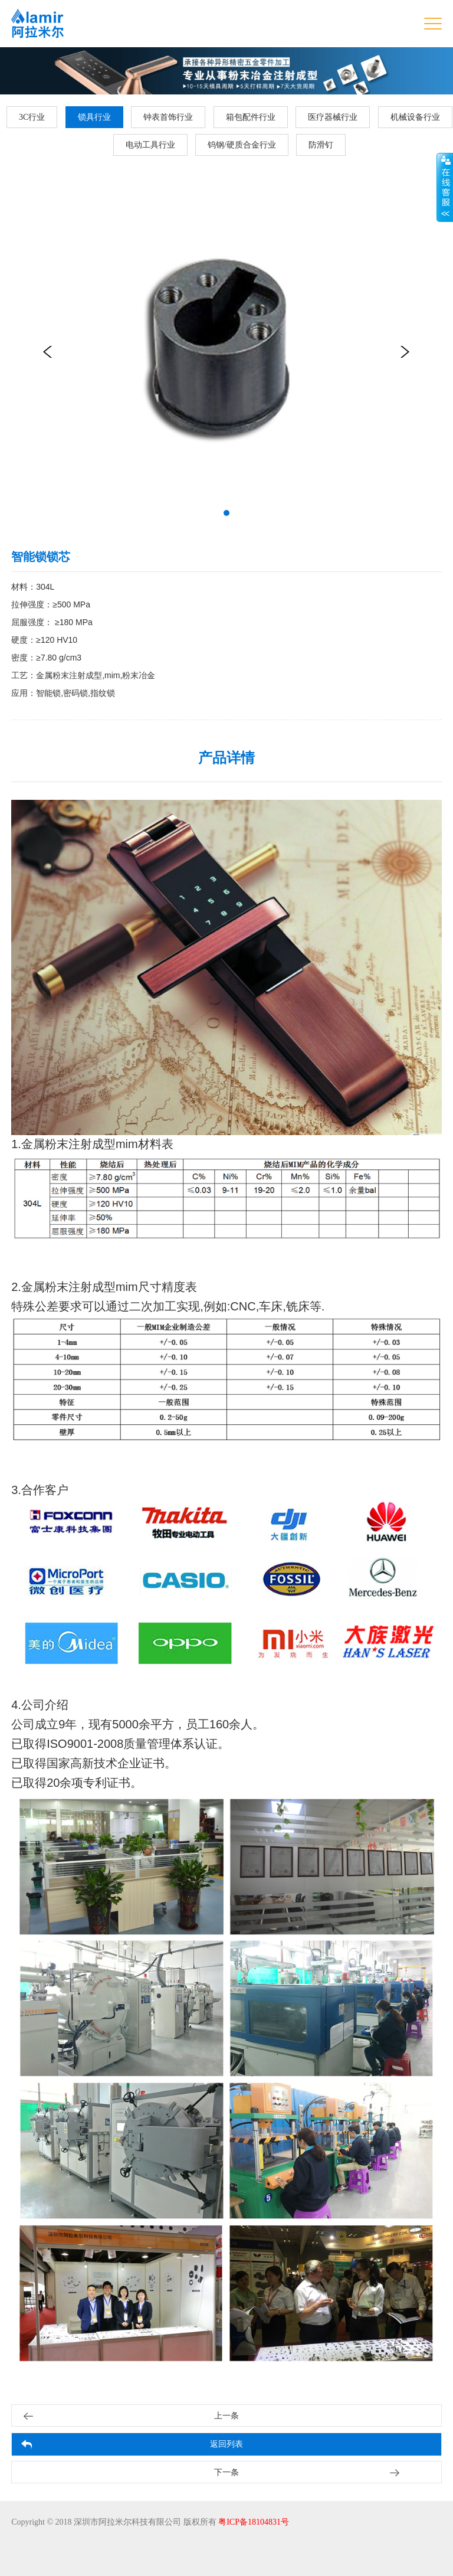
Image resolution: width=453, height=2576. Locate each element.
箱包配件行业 (250, 117)
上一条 (226, 2415)
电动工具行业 (150, 144)
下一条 (226, 2472)
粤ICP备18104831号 (253, 2522)
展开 (444, 187)
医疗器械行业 (332, 117)
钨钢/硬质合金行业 (242, 144)
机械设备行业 (415, 117)
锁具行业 (94, 117)
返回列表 (226, 2444)
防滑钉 (320, 144)
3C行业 (32, 117)
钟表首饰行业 (168, 117)
